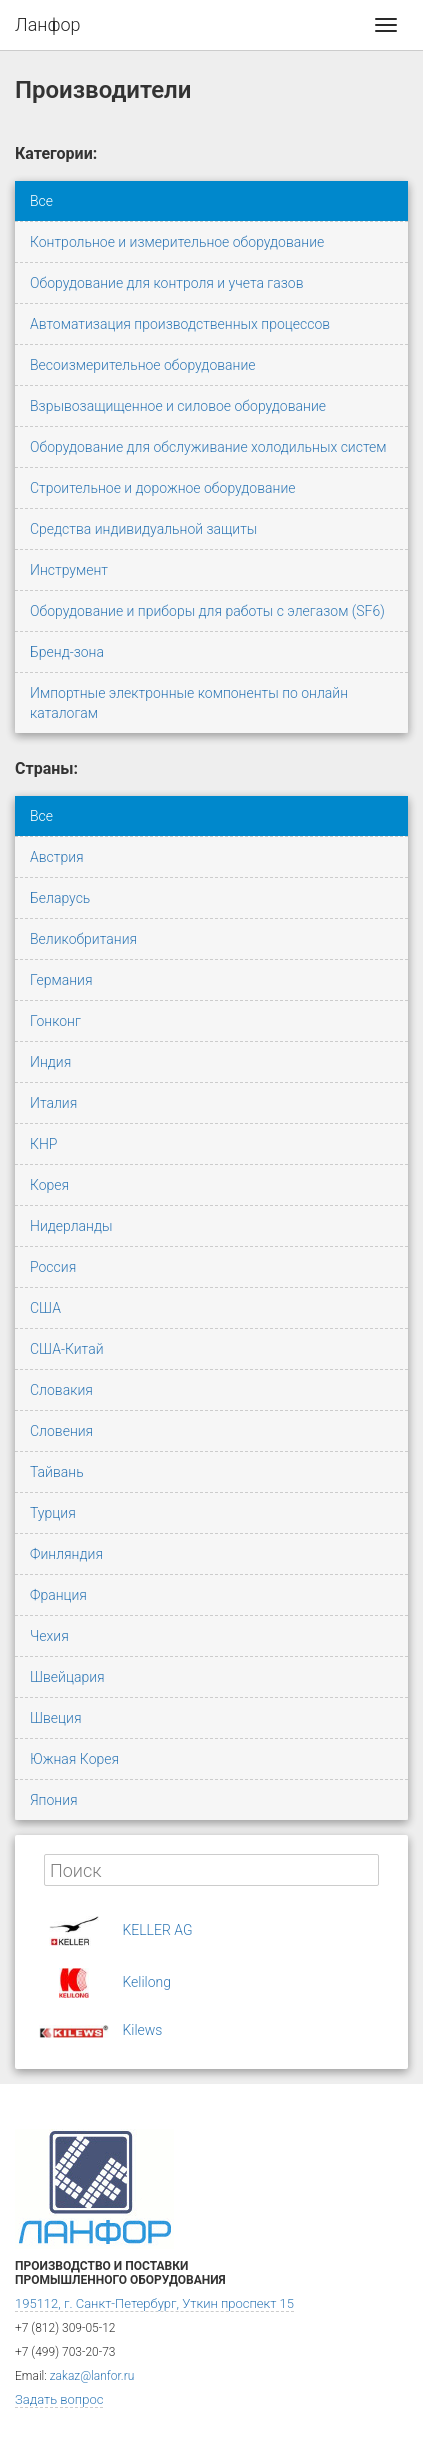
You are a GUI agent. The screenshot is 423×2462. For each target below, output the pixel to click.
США (45, 1308)
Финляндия (66, 1554)
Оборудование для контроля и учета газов (167, 283)
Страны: (46, 768)
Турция (53, 1513)
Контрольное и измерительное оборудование (177, 242)
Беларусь (60, 898)
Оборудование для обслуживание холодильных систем (208, 447)
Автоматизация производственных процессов (180, 324)
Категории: (56, 153)
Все (41, 201)
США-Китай (67, 1349)
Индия (50, 1062)
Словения (61, 1431)
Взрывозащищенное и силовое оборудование (178, 406)
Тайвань (57, 1472)
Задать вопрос (59, 2399)
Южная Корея (74, 1759)
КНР (43, 1144)
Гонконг (55, 1021)
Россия (53, 1267)
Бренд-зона (67, 652)
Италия (53, 1103)
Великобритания (83, 939)
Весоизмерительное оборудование (143, 365)
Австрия (57, 857)
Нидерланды (71, 1226)
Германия (61, 980)
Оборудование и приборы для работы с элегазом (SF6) (207, 611)
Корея (49, 1185)
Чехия (49, 1636)
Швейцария (67, 1677)
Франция (58, 1595)
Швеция (55, 1718)
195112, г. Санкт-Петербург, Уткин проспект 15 (154, 2303)
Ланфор (48, 24)
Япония (54, 1800)
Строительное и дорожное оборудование (163, 488)
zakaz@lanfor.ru (92, 2376)
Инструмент (69, 570)
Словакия (61, 1390)
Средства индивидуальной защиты (143, 529)
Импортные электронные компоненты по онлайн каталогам (189, 703)
